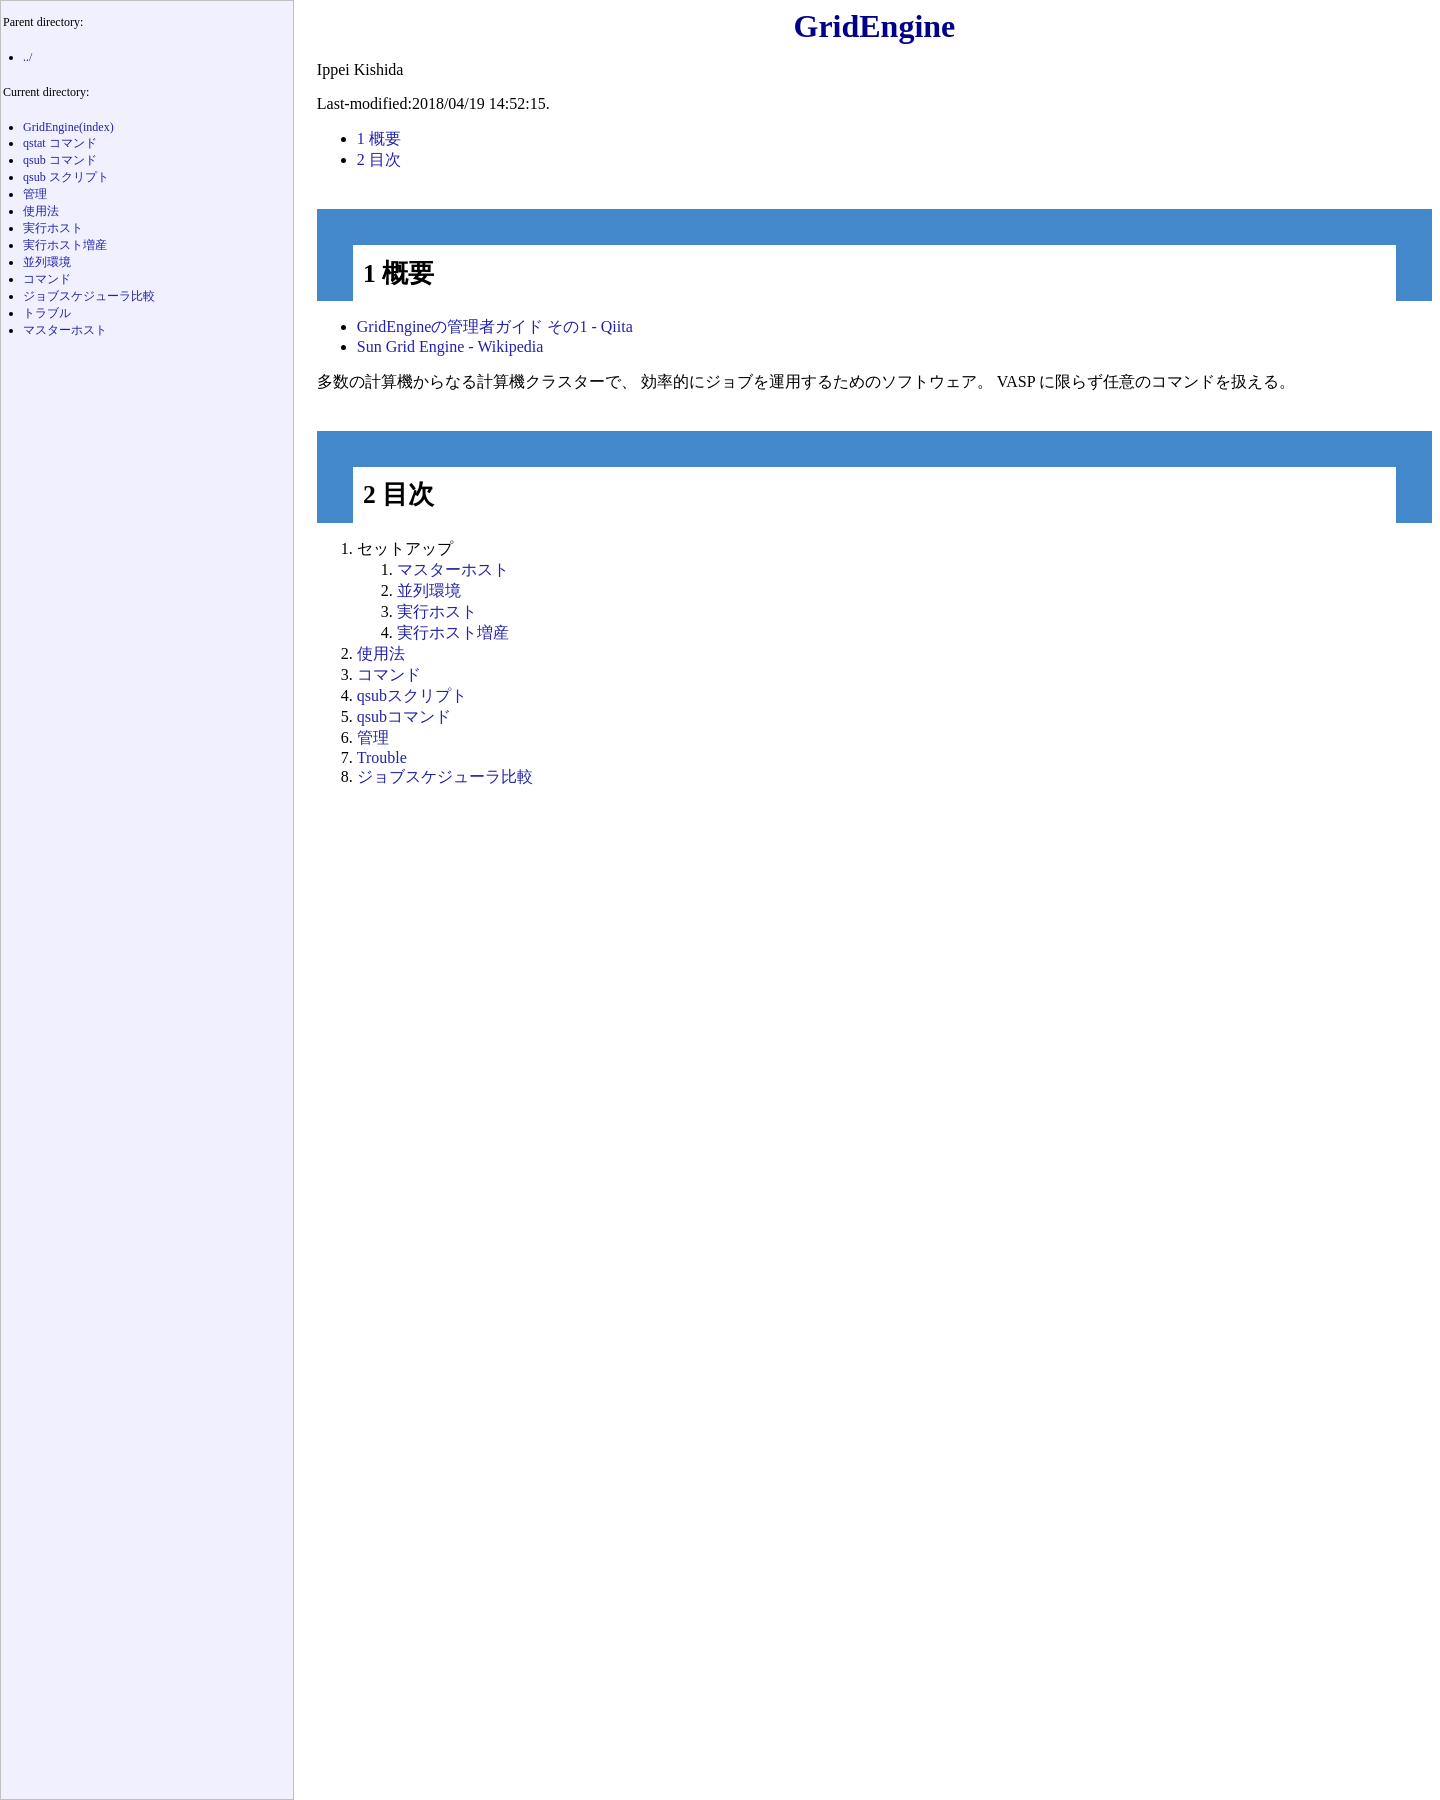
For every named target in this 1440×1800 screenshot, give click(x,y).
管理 (373, 737)
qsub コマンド (60, 160)
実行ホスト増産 (453, 632)
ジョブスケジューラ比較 (445, 776)
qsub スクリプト (66, 177)
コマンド (389, 674)
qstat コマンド (60, 143)
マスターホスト (453, 569)
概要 (379, 138)
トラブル (47, 313)
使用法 (381, 653)
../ (27, 57)
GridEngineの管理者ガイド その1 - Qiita (495, 326)
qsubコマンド (404, 716)
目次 (379, 159)
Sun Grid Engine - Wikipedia (450, 346)
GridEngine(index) (68, 127)
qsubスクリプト (412, 695)
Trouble (382, 757)
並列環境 (429, 590)
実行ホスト (437, 611)
